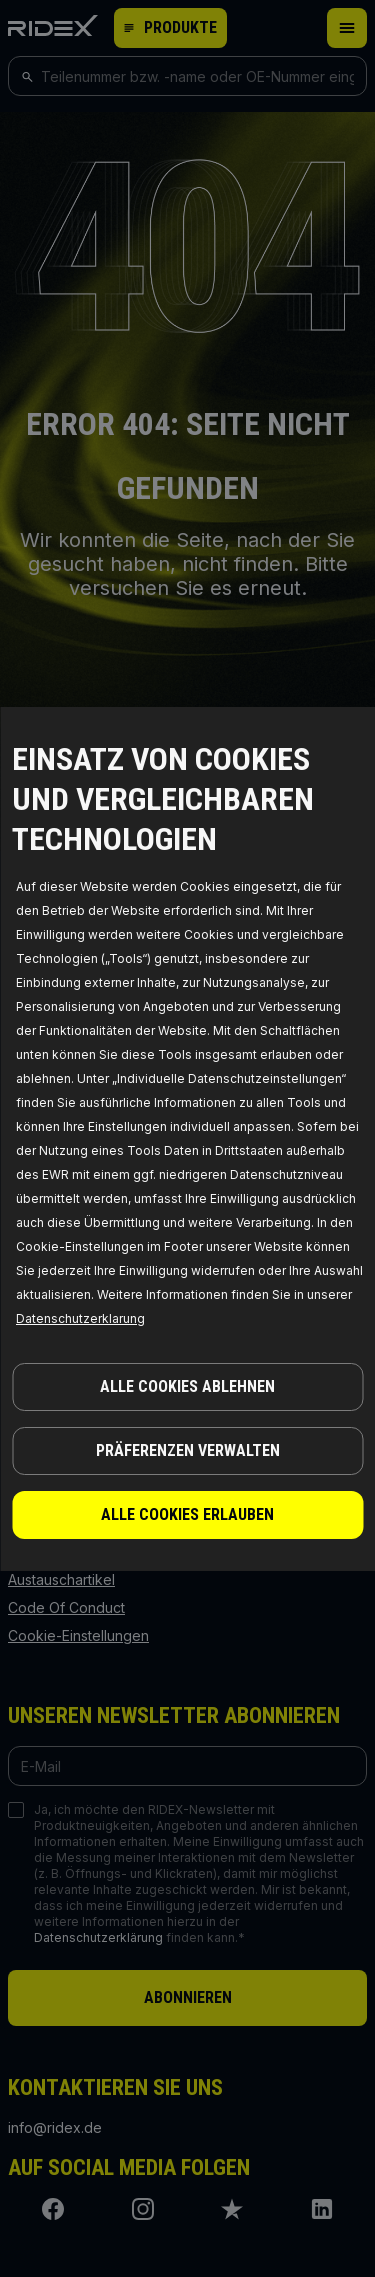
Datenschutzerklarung (80, 1318)
